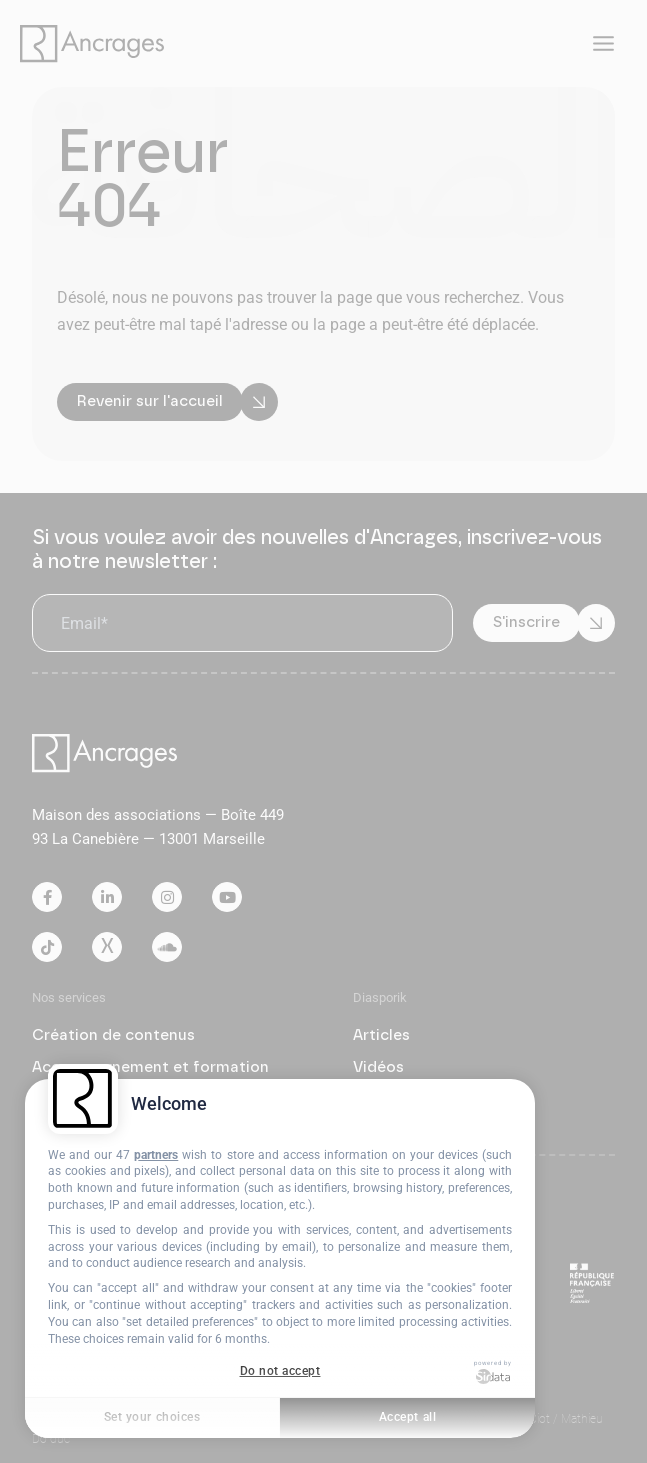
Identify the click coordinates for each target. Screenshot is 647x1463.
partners (156, 1155)
